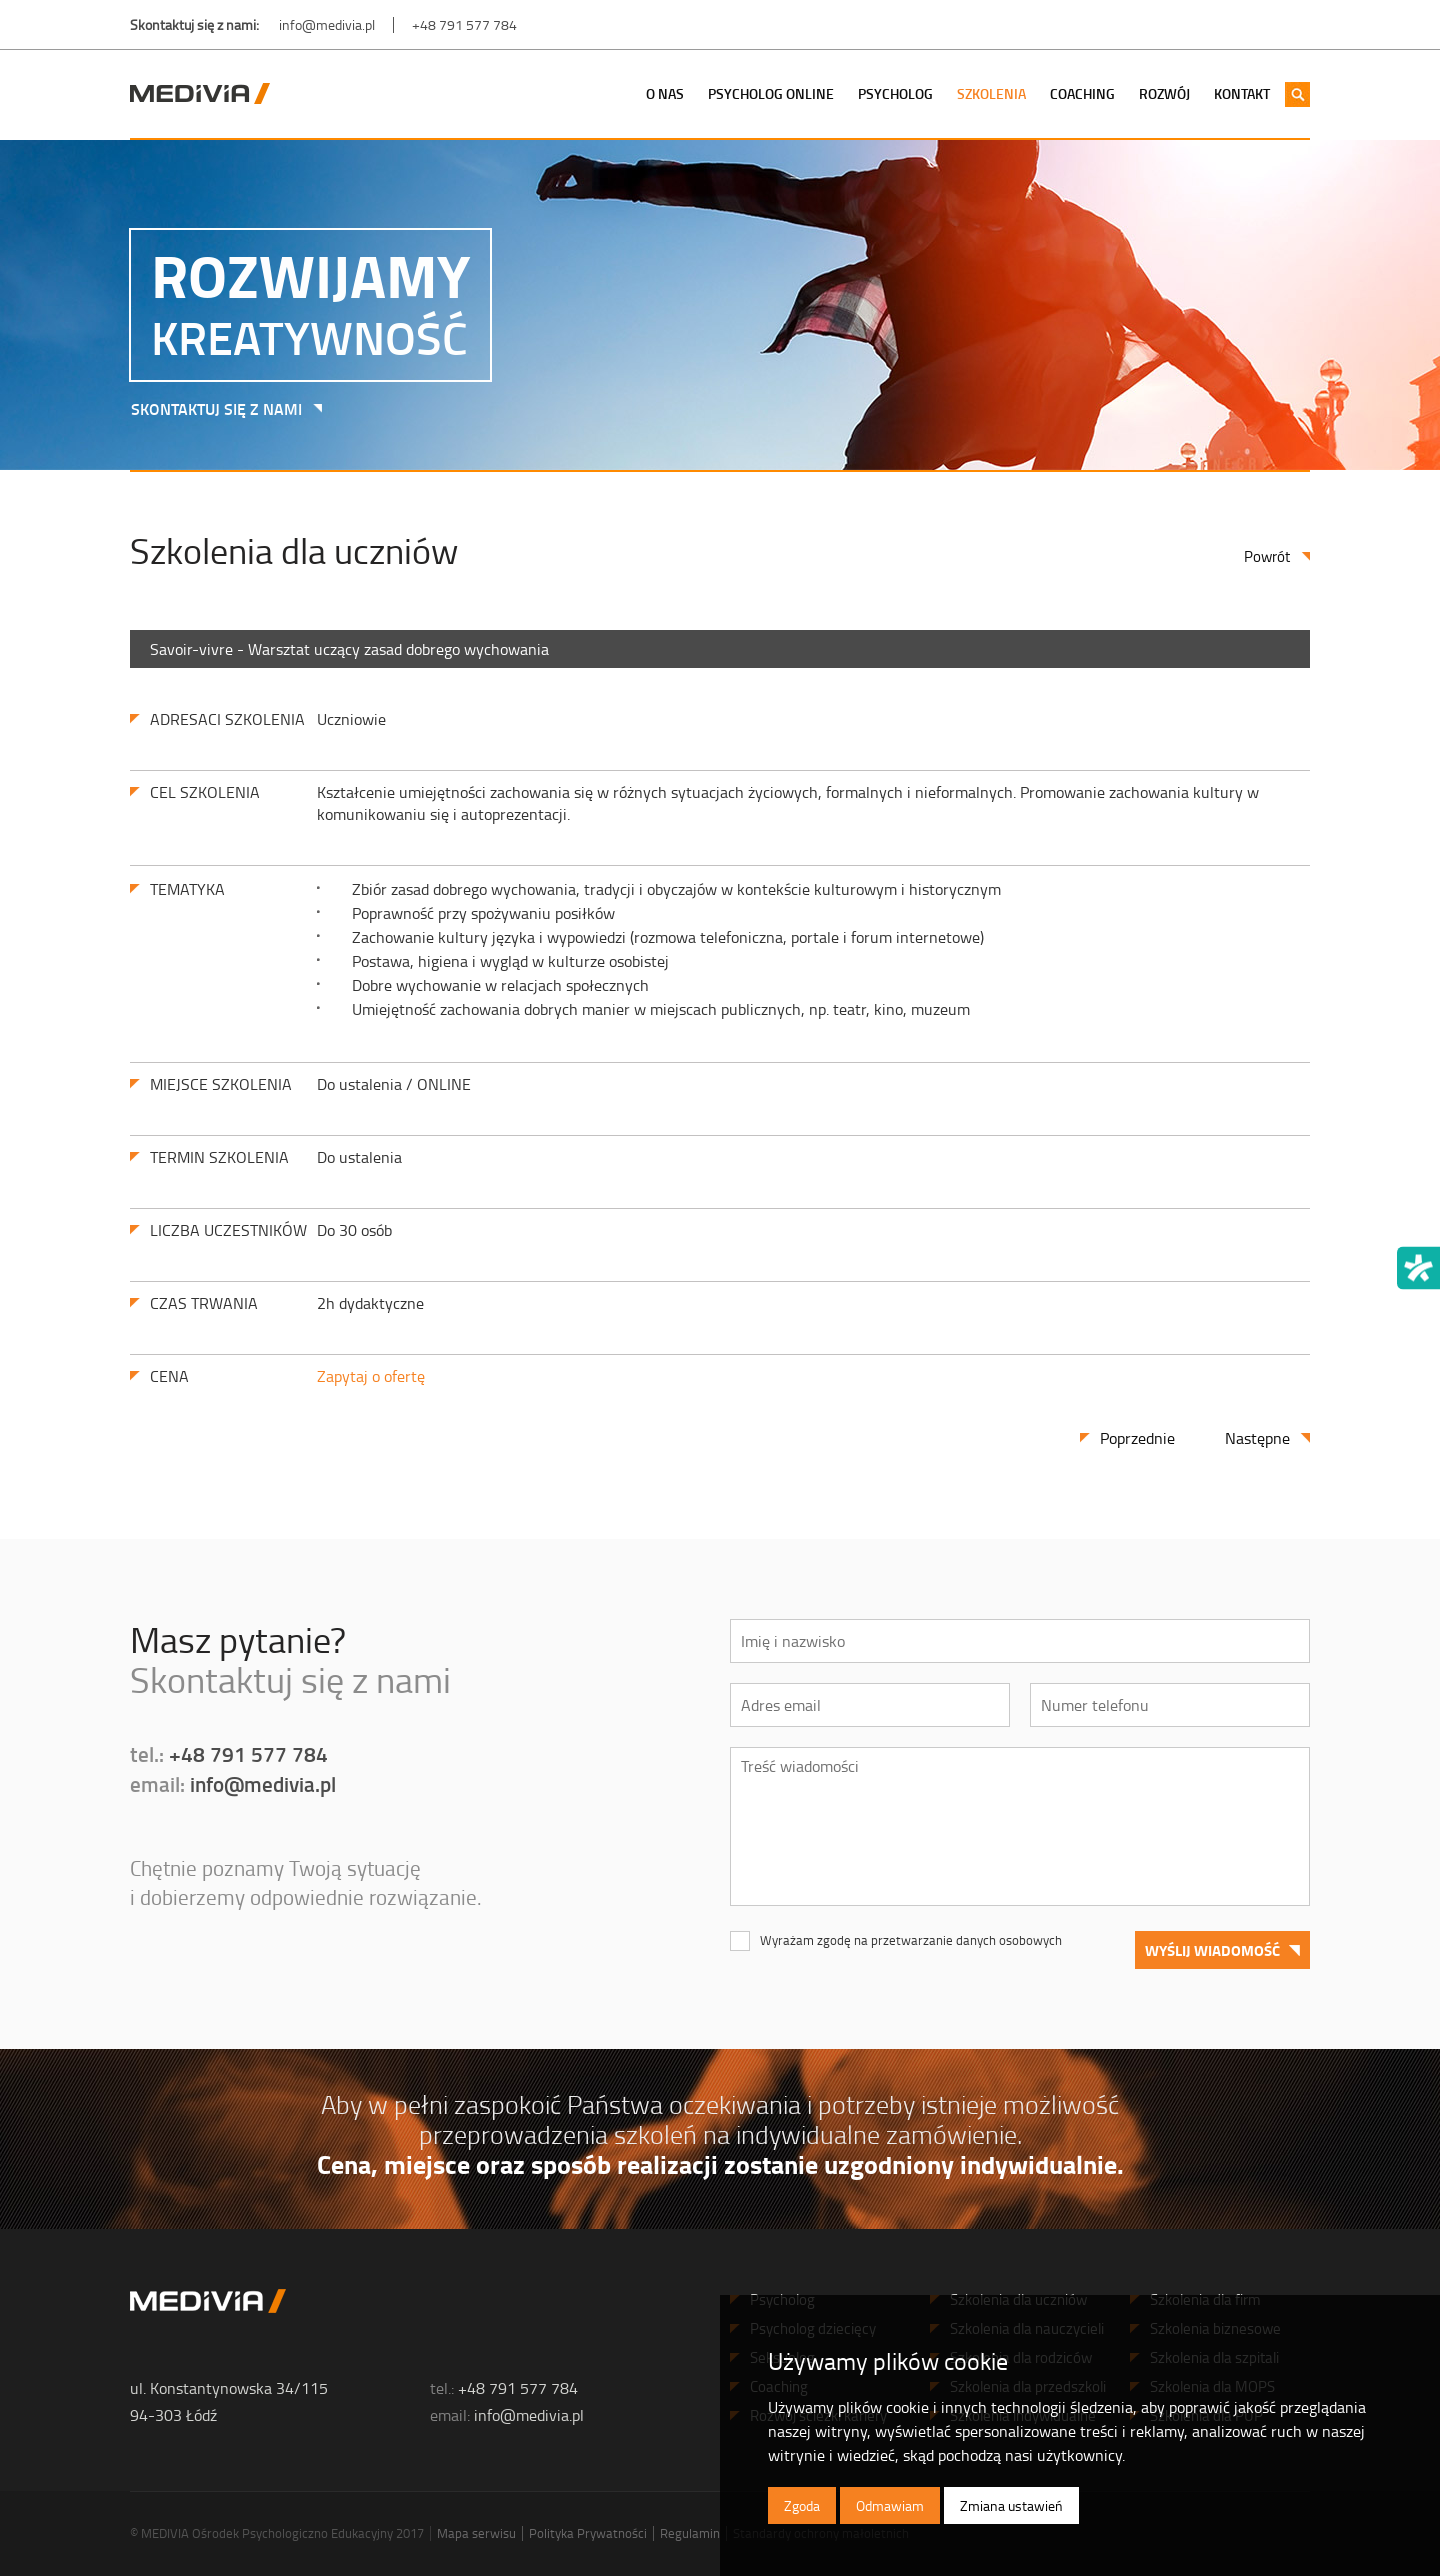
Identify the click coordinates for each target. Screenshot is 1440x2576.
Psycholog (895, 93)
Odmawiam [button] (890, 2505)
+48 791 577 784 (464, 24)
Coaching (1082, 93)
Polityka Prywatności (588, 2533)
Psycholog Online (771, 93)
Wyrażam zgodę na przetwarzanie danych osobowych (911, 1940)
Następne (1257, 1438)
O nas (665, 93)
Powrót (1267, 556)
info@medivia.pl (327, 24)
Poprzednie (1137, 1438)
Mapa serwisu (476, 2533)
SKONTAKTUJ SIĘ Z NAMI (209, 408)
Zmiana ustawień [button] (1011, 2505)
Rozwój (1164, 93)
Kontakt (1242, 93)
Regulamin (690, 2533)
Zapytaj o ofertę (371, 1376)
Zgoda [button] (802, 2505)
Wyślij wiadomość (1212, 1950)
